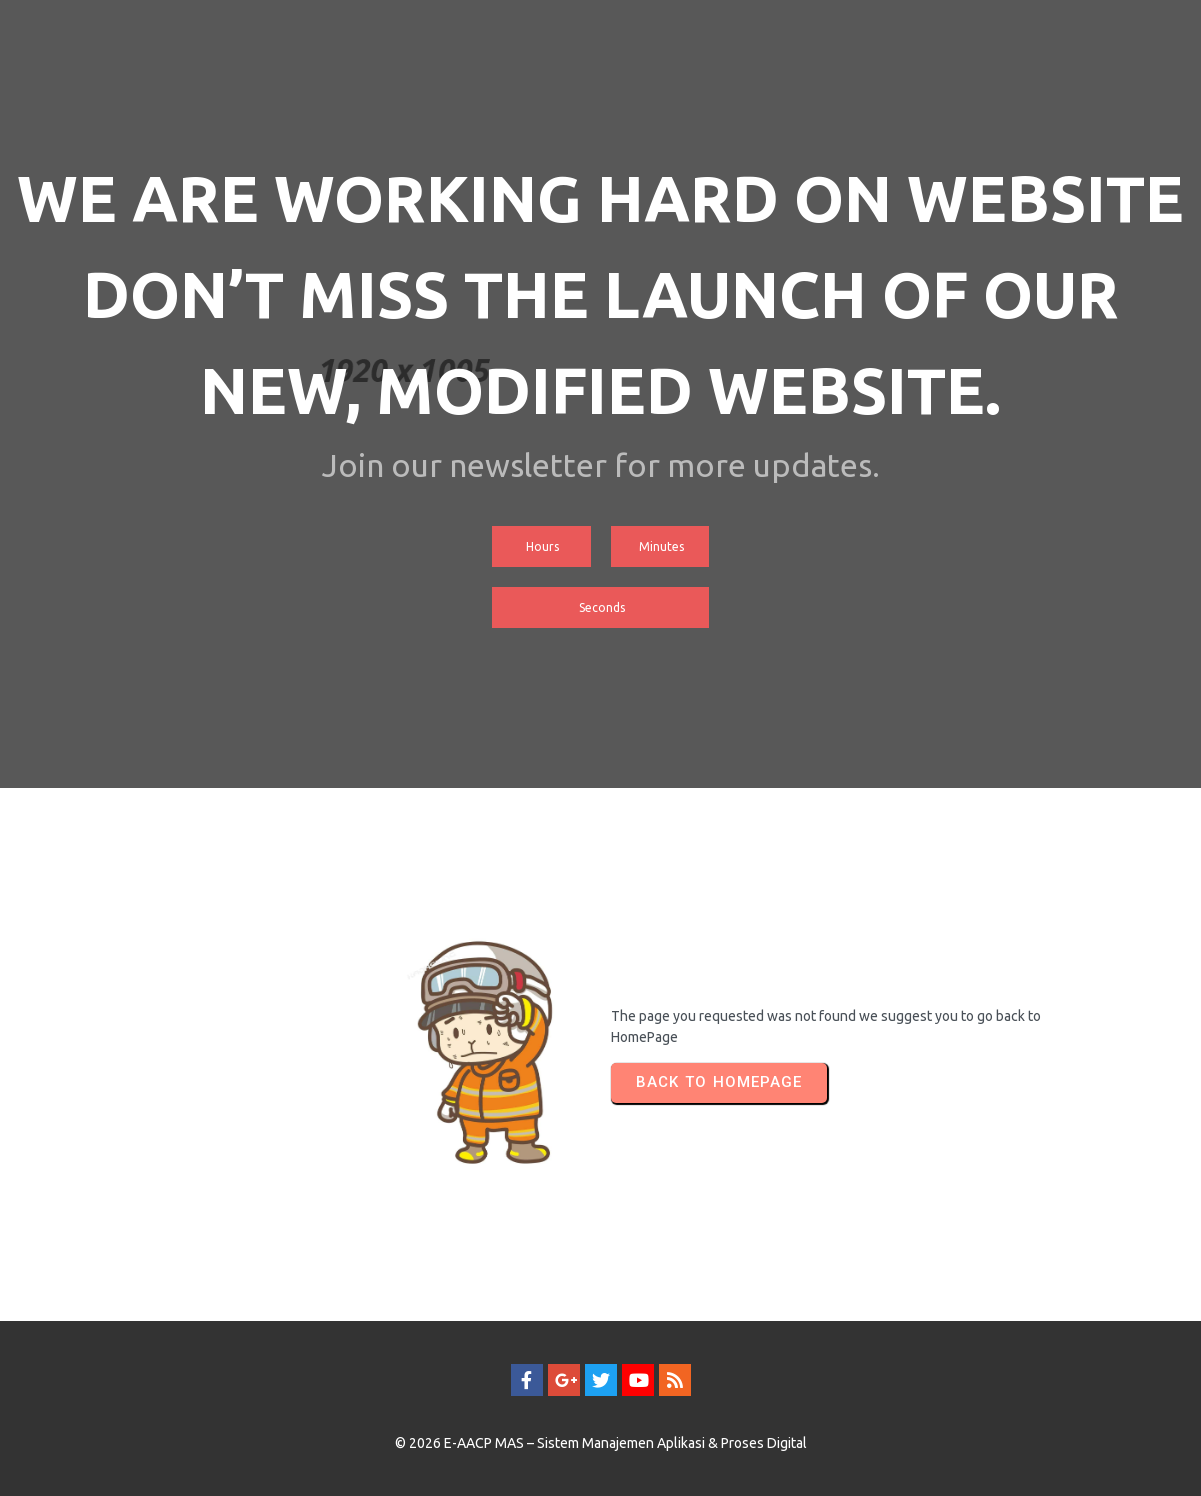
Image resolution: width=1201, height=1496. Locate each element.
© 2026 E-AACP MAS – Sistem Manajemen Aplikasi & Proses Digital (601, 1443)
